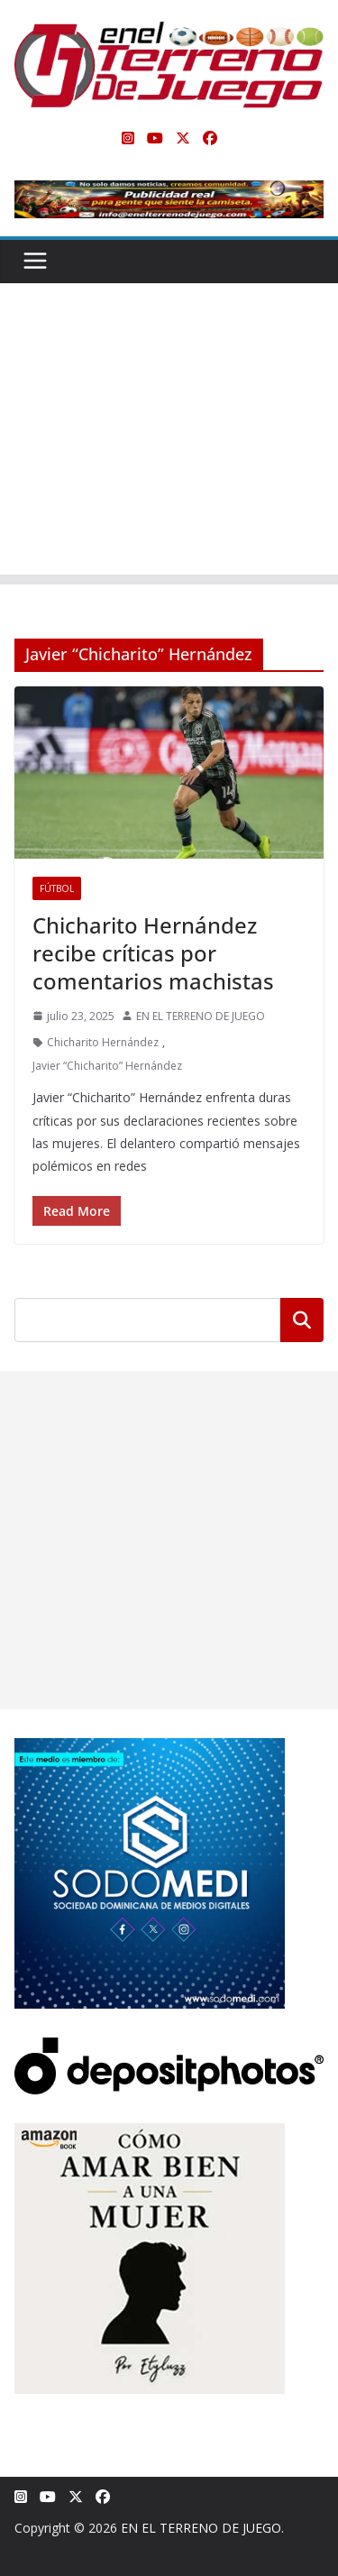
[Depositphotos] (169, 2048)
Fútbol (57, 888)
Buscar (302, 1319)
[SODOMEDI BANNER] (149, 1749)
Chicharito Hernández (103, 1042)
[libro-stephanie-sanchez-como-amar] (149, 2134)
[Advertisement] (169, 433)
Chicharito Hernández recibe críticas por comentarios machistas (153, 953)
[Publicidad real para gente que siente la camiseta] (169, 193)
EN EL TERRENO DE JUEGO (200, 1016)
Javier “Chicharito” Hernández (107, 1065)
